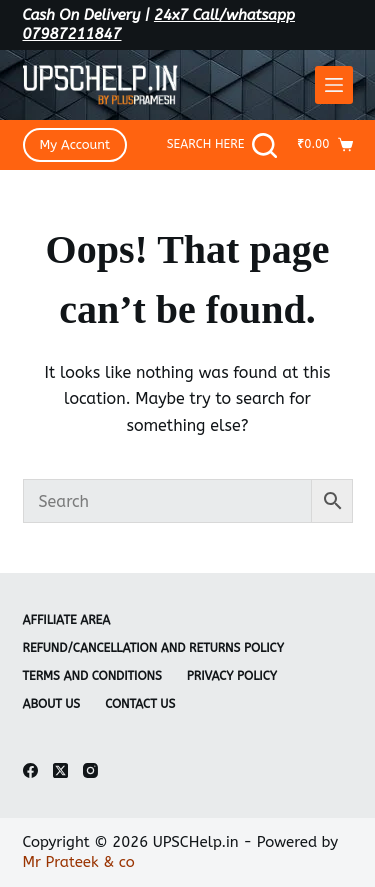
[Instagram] (90, 770)
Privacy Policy (232, 676)
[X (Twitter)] (60, 770)
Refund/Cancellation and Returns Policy (153, 648)
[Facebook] (30, 770)
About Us (52, 704)
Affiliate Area (67, 620)
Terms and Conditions (92, 676)
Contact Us (140, 704)
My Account (75, 144)
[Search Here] (222, 145)
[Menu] (334, 85)
